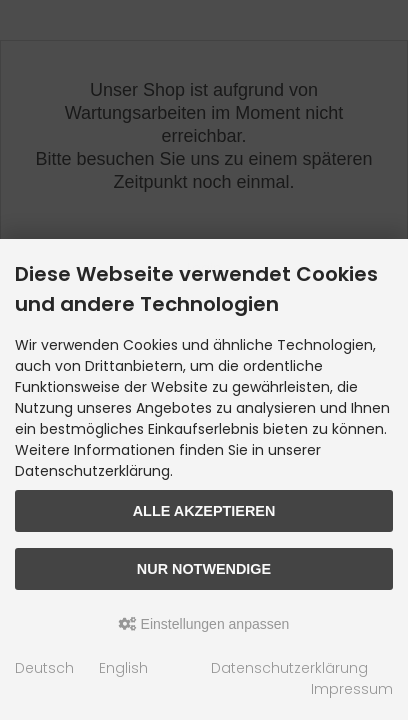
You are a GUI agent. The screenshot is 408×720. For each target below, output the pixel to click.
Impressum (352, 689)
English (123, 668)
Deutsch (44, 668)
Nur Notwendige (204, 569)
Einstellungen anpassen (204, 624)
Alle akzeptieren (204, 511)
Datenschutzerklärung (289, 668)
